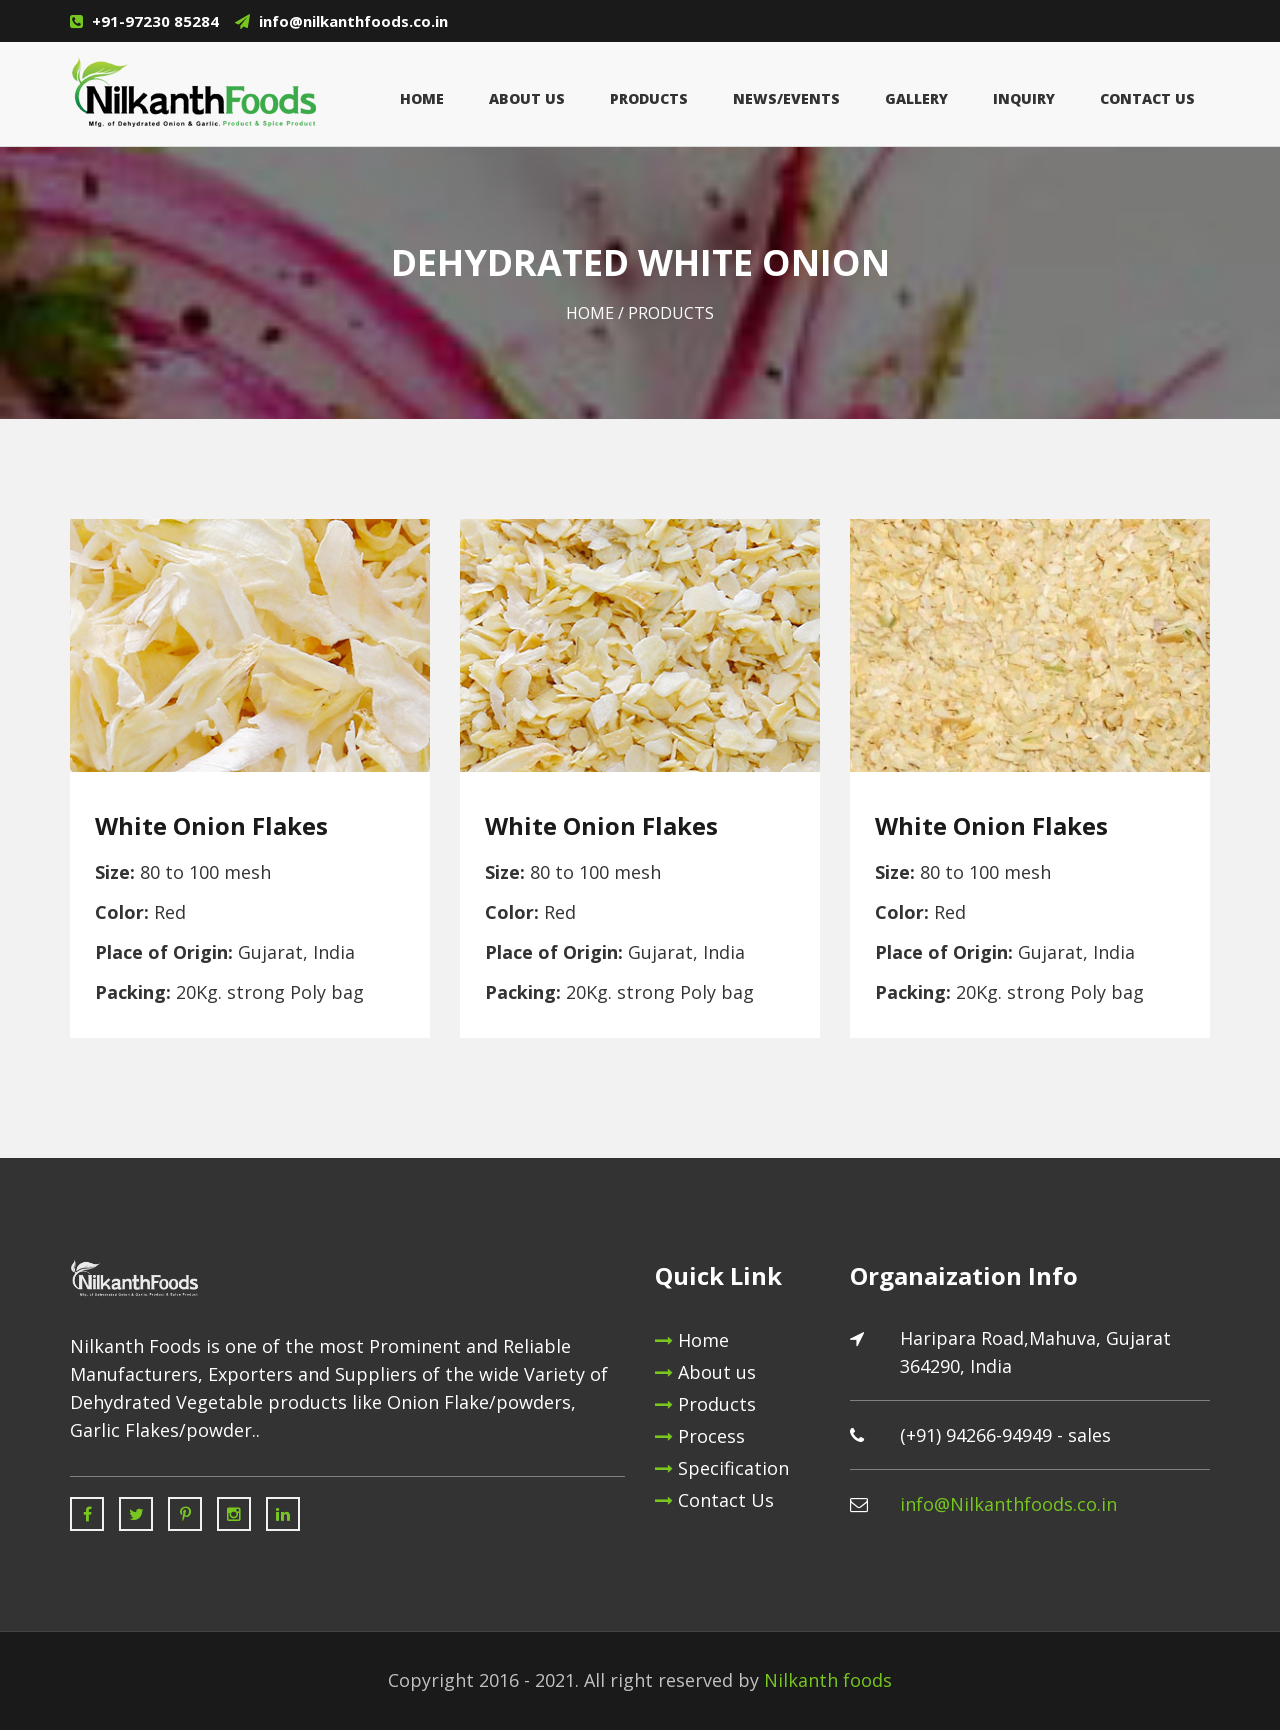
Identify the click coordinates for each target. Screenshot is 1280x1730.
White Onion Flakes (211, 826)
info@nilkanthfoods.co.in (353, 21)
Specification (722, 1468)
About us (705, 1372)
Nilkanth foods (828, 1680)
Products (649, 98)
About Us (527, 98)
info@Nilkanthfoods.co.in (1008, 1504)
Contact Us (1147, 98)
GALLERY (916, 98)
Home (422, 98)
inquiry (1024, 98)
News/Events (786, 98)
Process (700, 1436)
